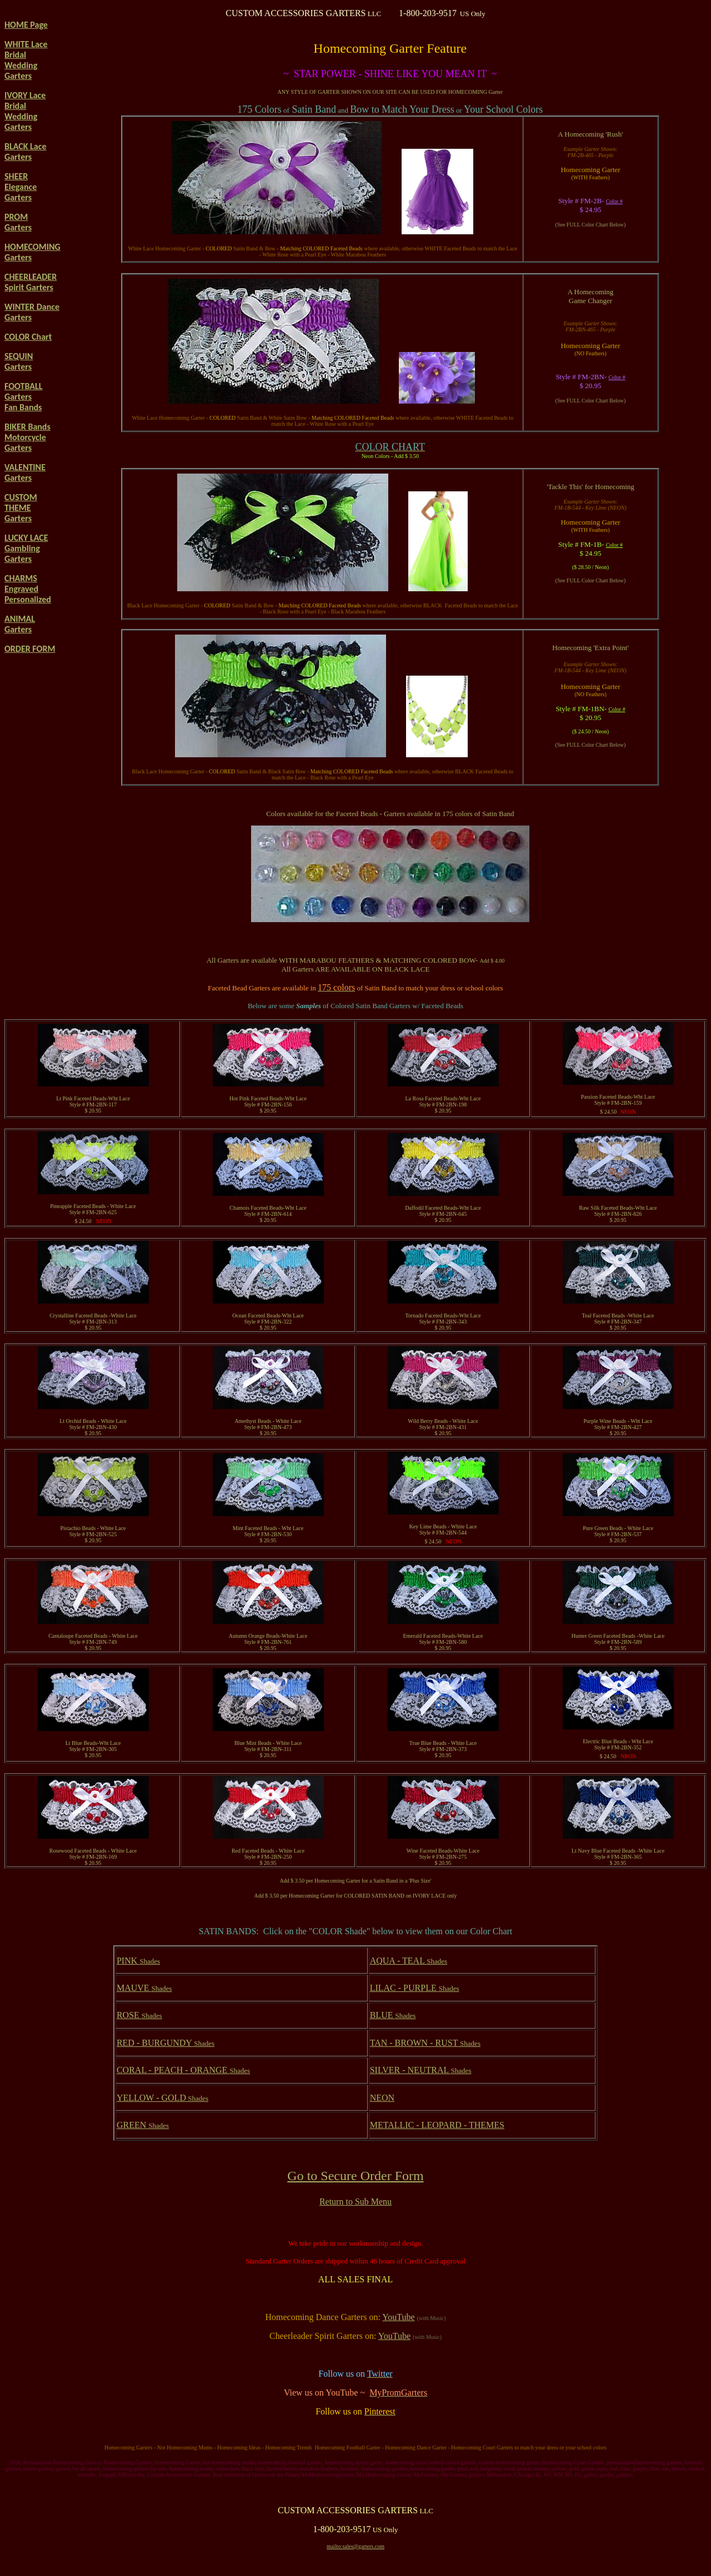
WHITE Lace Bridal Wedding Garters (26, 60)
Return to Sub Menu (355, 2201)
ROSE (139, 2015)
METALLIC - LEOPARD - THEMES (437, 2125)
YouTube (398, 2317)
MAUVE (144, 1988)
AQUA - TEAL (409, 1960)
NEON (382, 2097)
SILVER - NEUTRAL (421, 2070)
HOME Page (26, 24)
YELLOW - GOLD (162, 2097)
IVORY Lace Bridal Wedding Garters (25, 111)
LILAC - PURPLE (414, 1988)
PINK (138, 1960)
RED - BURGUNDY (165, 2042)
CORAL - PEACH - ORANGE (183, 2070)
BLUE (393, 2015)
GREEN (143, 2125)
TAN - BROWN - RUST (425, 2042)
